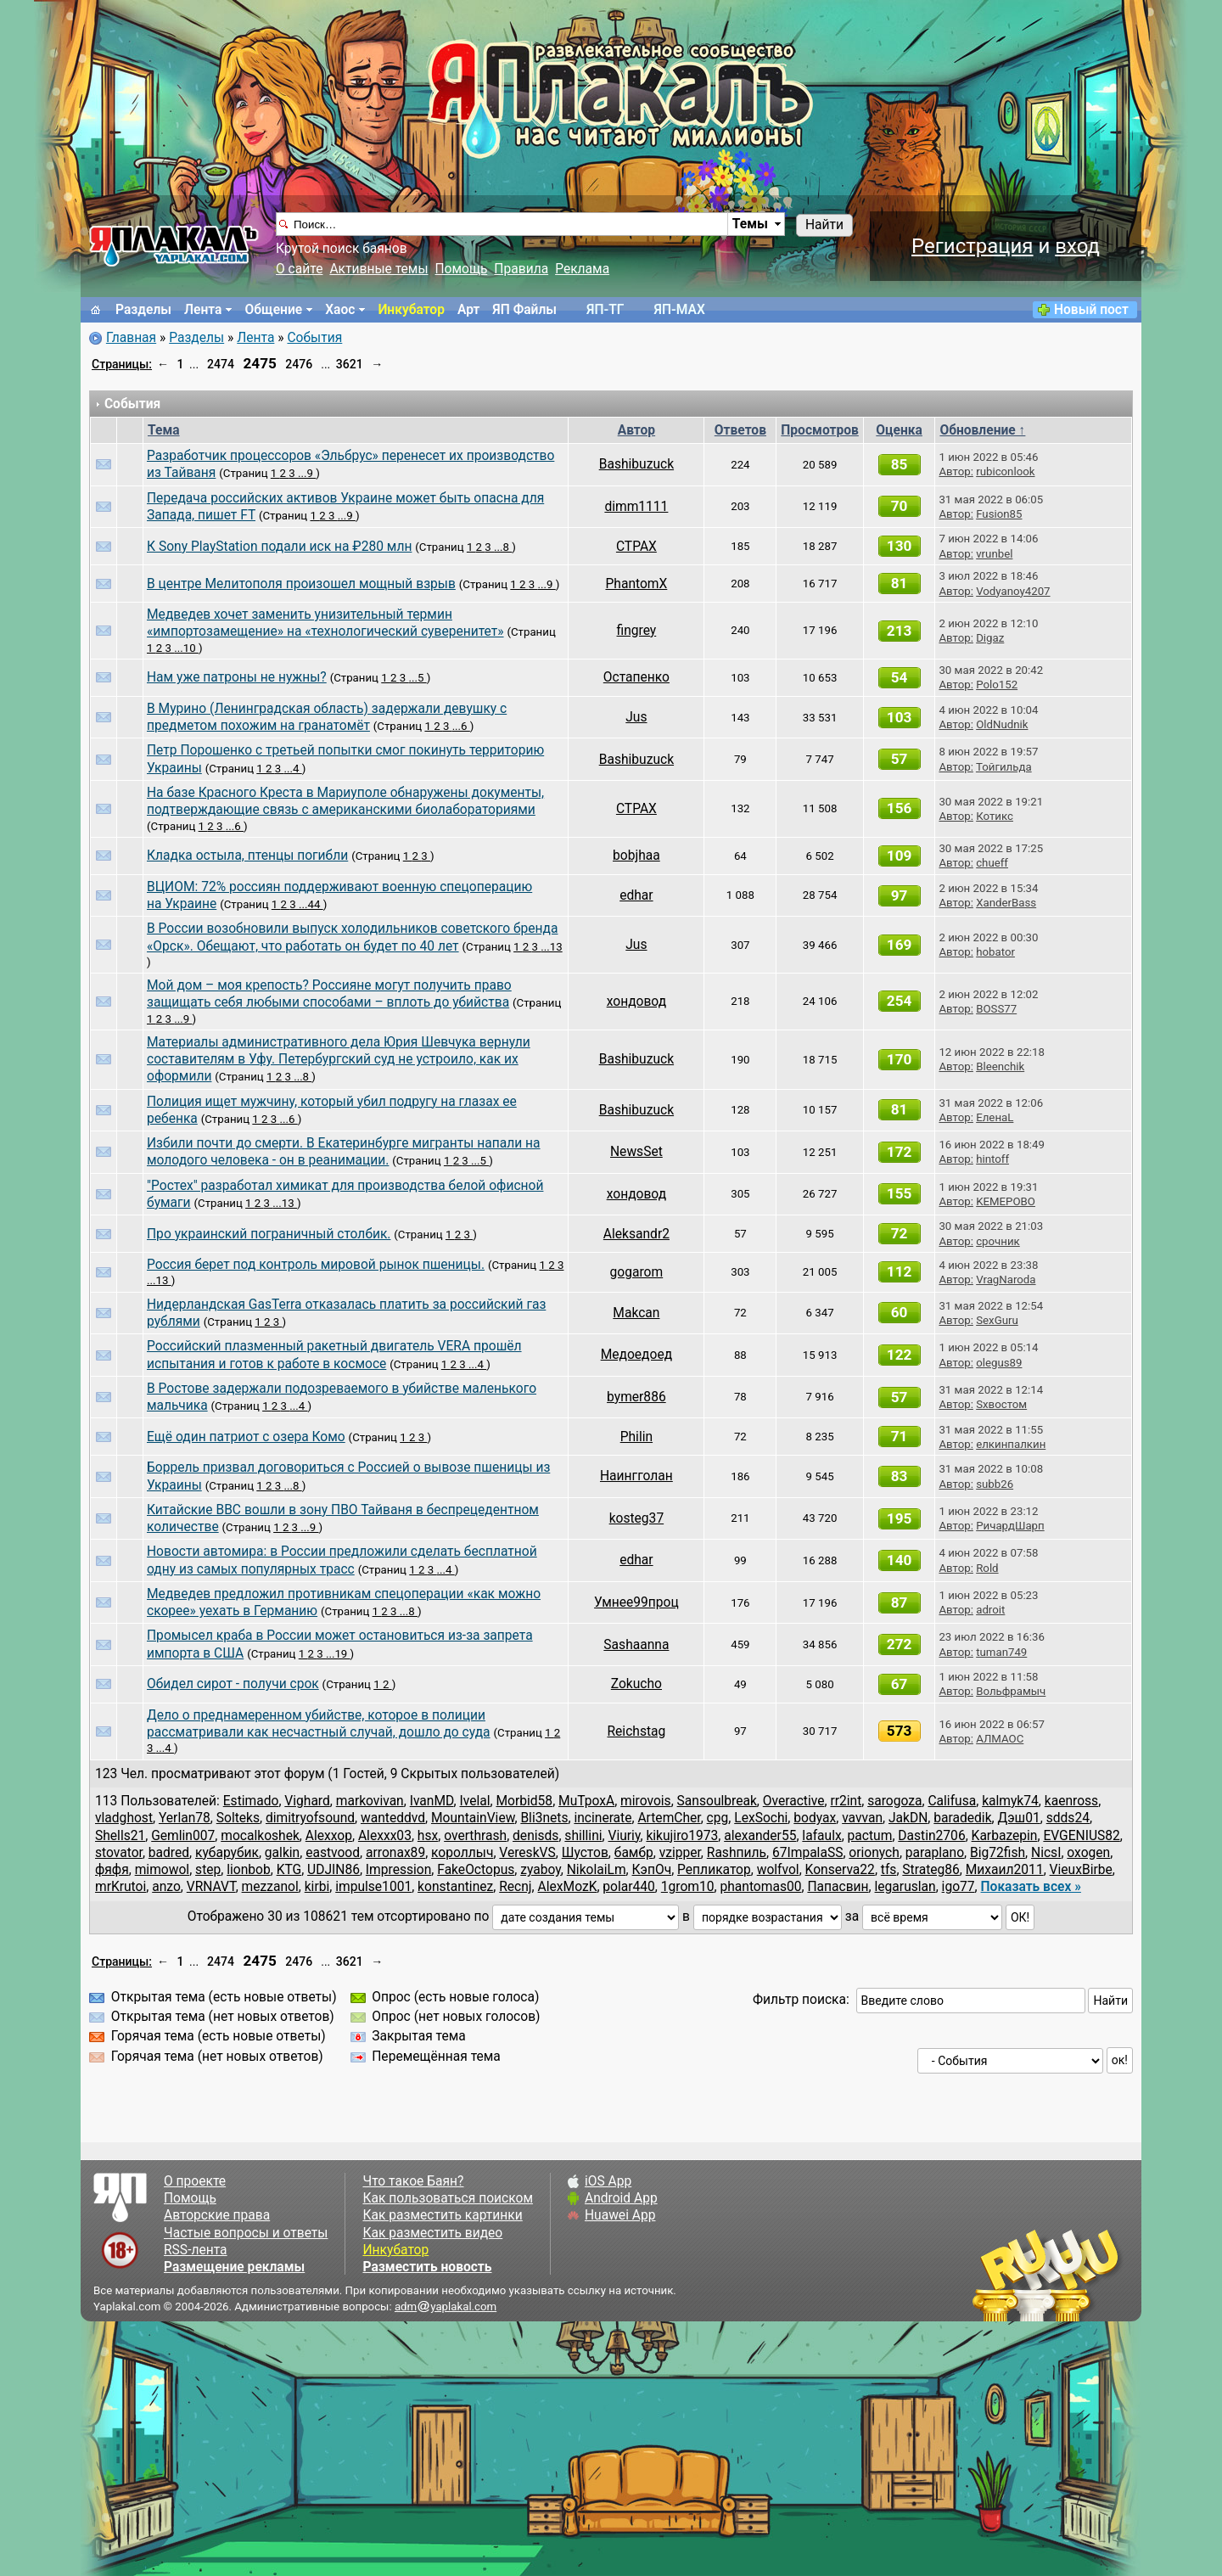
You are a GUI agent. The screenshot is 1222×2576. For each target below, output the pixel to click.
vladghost (124, 1818)
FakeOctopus (475, 1869)
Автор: (956, 471)
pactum (870, 1836)
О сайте (299, 269)
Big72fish (997, 1852)
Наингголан (636, 1476)
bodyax (814, 1818)
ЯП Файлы (524, 309)
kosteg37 (636, 1518)
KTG (289, 1869)
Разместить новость (426, 2267)
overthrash (475, 1836)
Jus (636, 717)
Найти (824, 225)
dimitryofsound (310, 1818)
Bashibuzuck (636, 464)
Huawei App (620, 2215)
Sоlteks (238, 1818)
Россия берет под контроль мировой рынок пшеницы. (316, 1264)
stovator (119, 1852)
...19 (338, 1653)
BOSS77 (996, 1008)
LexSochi (761, 1818)
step (208, 1869)
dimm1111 (636, 506)
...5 (417, 677)
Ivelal (474, 1801)
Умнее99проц (636, 1602)
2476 (298, 364)
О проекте (195, 2181)
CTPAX (636, 546)
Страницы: (122, 364)
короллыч (462, 1852)
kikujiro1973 (682, 1836)
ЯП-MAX (679, 309)
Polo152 (996, 684)
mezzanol (270, 1886)
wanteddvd (393, 1818)
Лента (202, 309)
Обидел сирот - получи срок (233, 1684)
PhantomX (636, 584)
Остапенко (636, 677)
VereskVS (527, 1852)
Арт (468, 309)
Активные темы (378, 269)
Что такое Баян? (412, 2181)
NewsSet (636, 1151)
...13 (551, 946)
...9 (307, 473)
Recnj (515, 1886)
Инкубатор (411, 309)
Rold (987, 1568)
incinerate (602, 1818)
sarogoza (894, 1801)
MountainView (472, 1818)
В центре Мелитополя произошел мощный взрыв (301, 584)
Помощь (461, 269)
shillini (583, 1836)
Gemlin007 (183, 1836)
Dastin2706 (931, 1836)
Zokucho (636, 1684)
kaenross (1071, 1801)
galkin (282, 1852)
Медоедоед (636, 1354)
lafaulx (821, 1836)
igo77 (958, 1886)
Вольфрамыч (1010, 1691)
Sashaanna (636, 1645)
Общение (273, 309)
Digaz (990, 637)
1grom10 (688, 1886)
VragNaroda (1005, 1279)
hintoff (992, 1159)
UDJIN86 (333, 1869)
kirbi (317, 1886)
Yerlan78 (184, 1818)
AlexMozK (567, 1886)
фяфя (112, 1869)
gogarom (637, 1272)
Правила (521, 269)
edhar (636, 895)
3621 (349, 364)
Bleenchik (1000, 1066)
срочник (998, 1241)
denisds (535, 1836)
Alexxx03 (385, 1836)
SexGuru (997, 1320)
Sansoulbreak (717, 1801)
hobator (995, 952)
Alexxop (329, 1836)
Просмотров (820, 430)
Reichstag (636, 1731)
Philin (636, 1437)
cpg (718, 1818)
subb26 (994, 1484)
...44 (311, 904)
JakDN (908, 1818)
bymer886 (636, 1397)
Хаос (340, 309)
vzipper (680, 1852)
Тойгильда (1004, 766)
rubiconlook (1005, 471)
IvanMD (432, 1801)
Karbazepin (1005, 1836)
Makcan (636, 1313)
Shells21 (120, 1836)
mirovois (645, 1801)
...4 (292, 768)
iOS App (608, 2181)
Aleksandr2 (636, 1234)
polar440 (629, 1886)
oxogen (1088, 1852)
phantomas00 (760, 1886)
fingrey (637, 630)
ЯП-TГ (605, 309)
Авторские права (217, 2215)
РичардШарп (1010, 1525)
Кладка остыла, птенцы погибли (247, 855)
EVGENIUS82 (1081, 1836)
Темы (750, 224)
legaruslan (905, 1886)
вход (1077, 246)
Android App (621, 2198)
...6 (461, 726)
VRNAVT (211, 1886)
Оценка (899, 430)
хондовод (636, 1001)
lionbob (249, 1869)
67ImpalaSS (807, 1852)
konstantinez (455, 1886)
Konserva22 (840, 1869)
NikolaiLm (596, 1869)
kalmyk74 (1010, 1801)
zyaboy (540, 1869)
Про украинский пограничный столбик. (268, 1234)
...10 (186, 648)
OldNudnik (1002, 724)
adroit (990, 1609)
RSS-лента (195, 2250)
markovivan (370, 1801)
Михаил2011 (1005, 1869)
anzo (166, 1886)
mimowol (162, 1869)
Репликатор (714, 1869)
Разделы (143, 309)
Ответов (740, 430)
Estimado (251, 1801)
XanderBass (1006, 902)
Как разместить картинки (442, 2215)
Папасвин (837, 1886)
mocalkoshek (260, 1836)
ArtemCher (668, 1818)
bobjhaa (636, 855)
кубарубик (227, 1852)
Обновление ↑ (982, 430)
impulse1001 (373, 1886)
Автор (636, 430)
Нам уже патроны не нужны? (237, 677)
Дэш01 (1019, 1818)
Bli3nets (544, 1818)
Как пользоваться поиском (447, 2198)
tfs (889, 1869)
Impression (398, 1869)
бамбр (633, 1852)
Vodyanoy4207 (1013, 591)
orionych (874, 1852)
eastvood (333, 1852)
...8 (503, 547)
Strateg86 (930, 1869)
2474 (220, 364)
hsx (428, 1836)
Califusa (952, 1801)
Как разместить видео (432, 2233)
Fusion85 (999, 514)
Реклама (582, 269)
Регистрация (972, 246)
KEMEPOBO (1005, 1201)
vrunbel (994, 553)
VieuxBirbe (1081, 1869)
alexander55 (760, 1836)
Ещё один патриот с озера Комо (246, 1437)
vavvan (862, 1818)
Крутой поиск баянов (341, 248)
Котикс (994, 816)
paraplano (934, 1852)
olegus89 (999, 1362)
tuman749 (1001, 1652)
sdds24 (1068, 1818)
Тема (164, 430)
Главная (131, 337)
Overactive (794, 1801)
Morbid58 (524, 1801)
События (314, 337)
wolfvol (778, 1869)
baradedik (962, 1818)
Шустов (585, 1852)
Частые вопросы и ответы (246, 2233)
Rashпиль (736, 1852)
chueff (992, 862)
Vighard (306, 1801)
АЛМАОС (999, 1738)
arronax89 (395, 1852)
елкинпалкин (1010, 1444)
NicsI (1046, 1852)
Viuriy (624, 1836)
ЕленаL (994, 1117)
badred (169, 1852)
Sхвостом (1001, 1404)
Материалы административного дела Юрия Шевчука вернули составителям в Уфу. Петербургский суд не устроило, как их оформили (338, 1060)
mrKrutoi (120, 1886)
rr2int (845, 1801)
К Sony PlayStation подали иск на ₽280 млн (279, 546)
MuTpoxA (586, 1801)
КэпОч (652, 1869)
